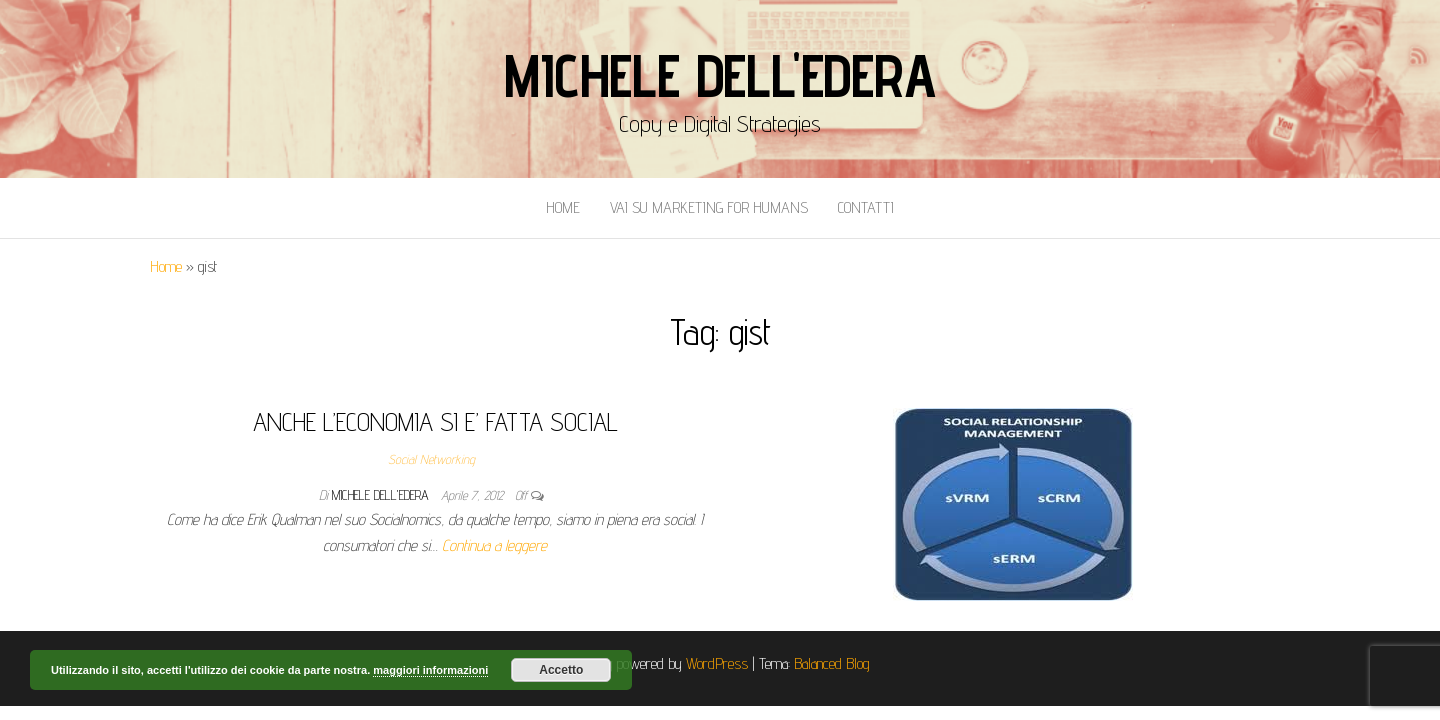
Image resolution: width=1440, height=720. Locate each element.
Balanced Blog (832, 663)
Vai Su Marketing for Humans (709, 207)
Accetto (561, 670)
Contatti (866, 207)
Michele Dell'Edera (719, 75)
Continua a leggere (494, 545)
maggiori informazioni (430, 670)
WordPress (717, 663)
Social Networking (431, 459)
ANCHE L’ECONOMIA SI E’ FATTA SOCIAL (435, 421)
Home (563, 207)
